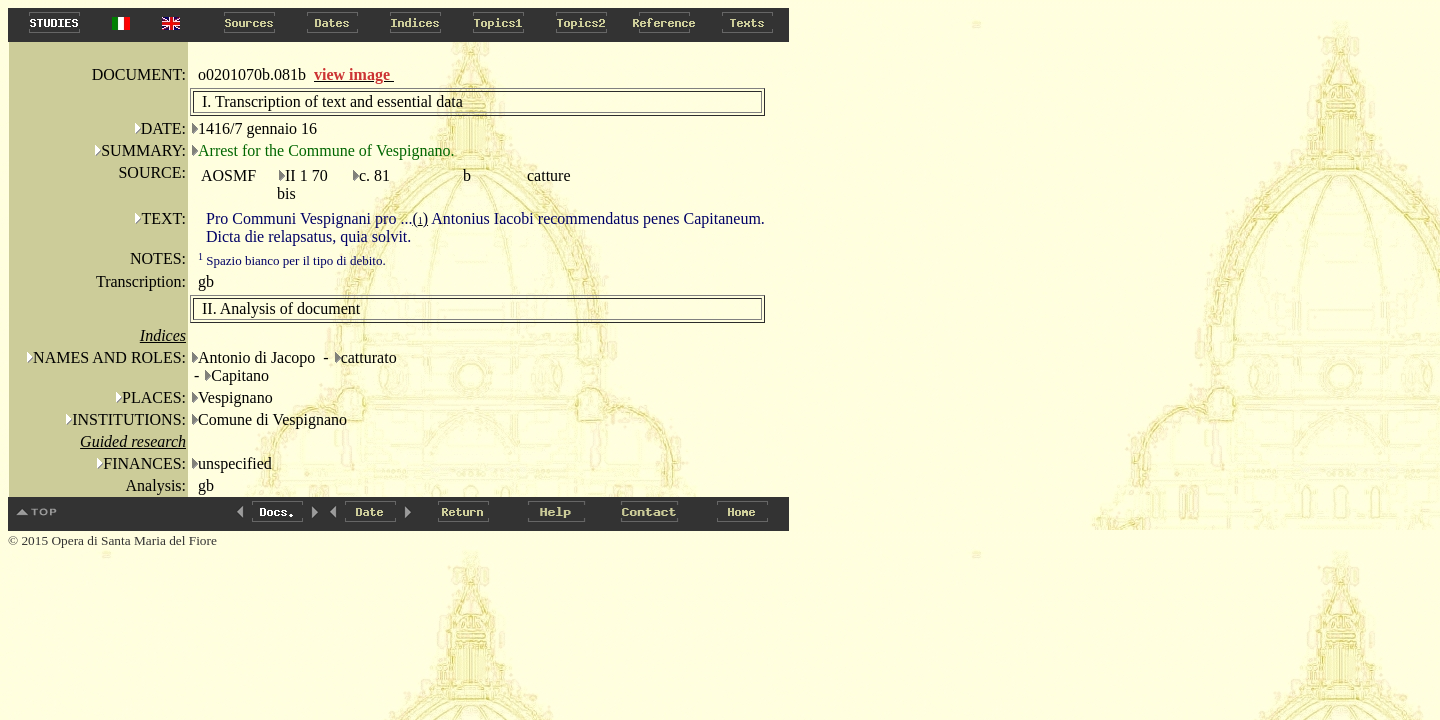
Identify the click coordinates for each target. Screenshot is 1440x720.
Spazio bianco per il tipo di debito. (292, 260)
